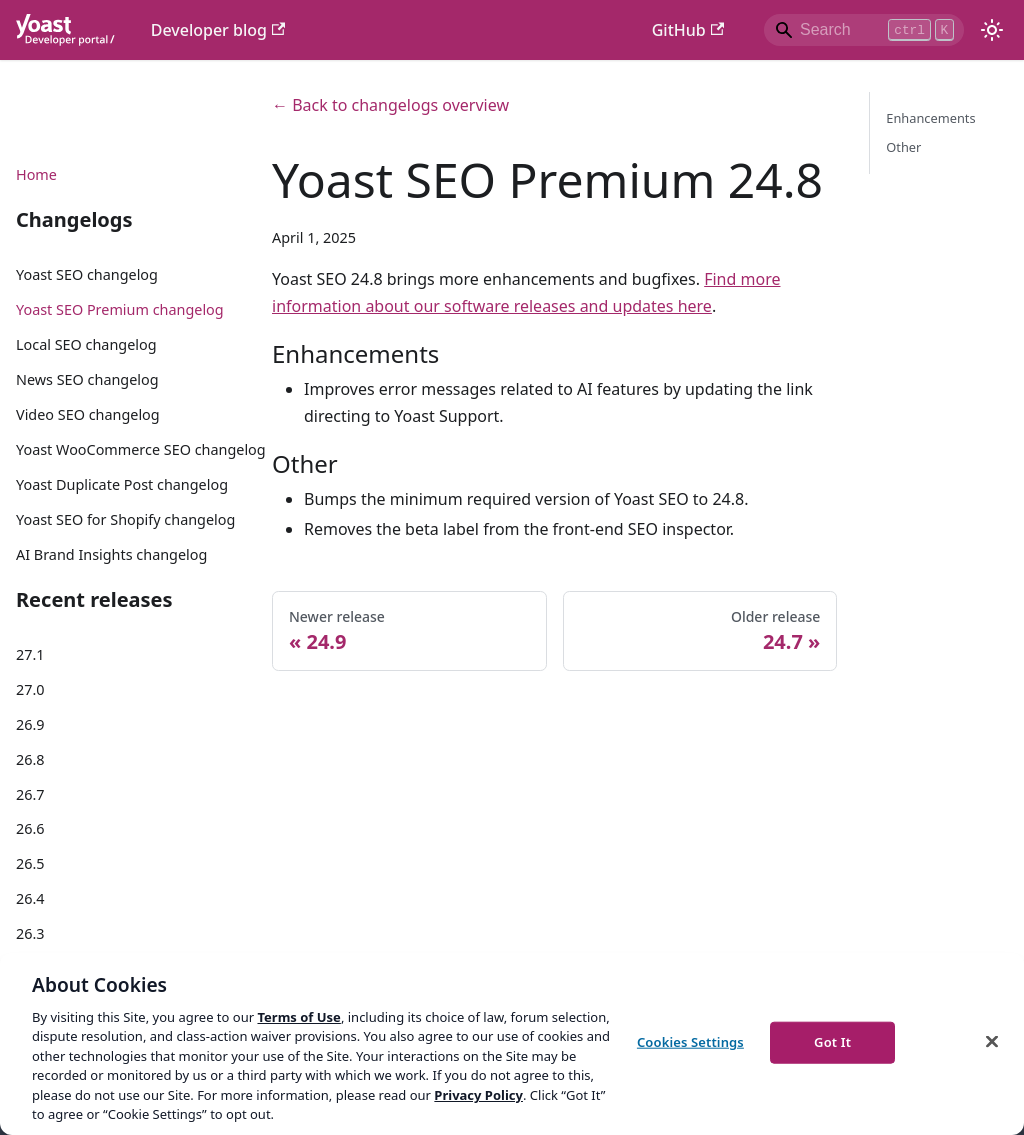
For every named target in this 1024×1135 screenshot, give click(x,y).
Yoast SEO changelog (87, 274)
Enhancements (930, 118)
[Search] (864, 30)
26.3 (30, 933)
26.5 (30, 863)
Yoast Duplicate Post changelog (122, 484)
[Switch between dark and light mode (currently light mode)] (992, 30)
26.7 (30, 794)
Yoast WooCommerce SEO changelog (141, 449)
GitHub (688, 30)
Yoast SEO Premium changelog (120, 309)
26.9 (30, 724)
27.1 (30, 654)
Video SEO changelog (88, 414)
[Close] (992, 1041)
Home (36, 174)
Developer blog (218, 30)
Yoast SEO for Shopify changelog (125, 519)
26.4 (30, 898)
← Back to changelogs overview (390, 105)
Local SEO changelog (86, 344)
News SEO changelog (87, 379)
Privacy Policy (478, 1095)
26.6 (30, 828)
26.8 (30, 759)
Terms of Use (298, 1017)
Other (903, 147)
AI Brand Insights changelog (111, 554)
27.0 (30, 689)
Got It (832, 1042)
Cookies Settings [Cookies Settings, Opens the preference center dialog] (690, 1042)
